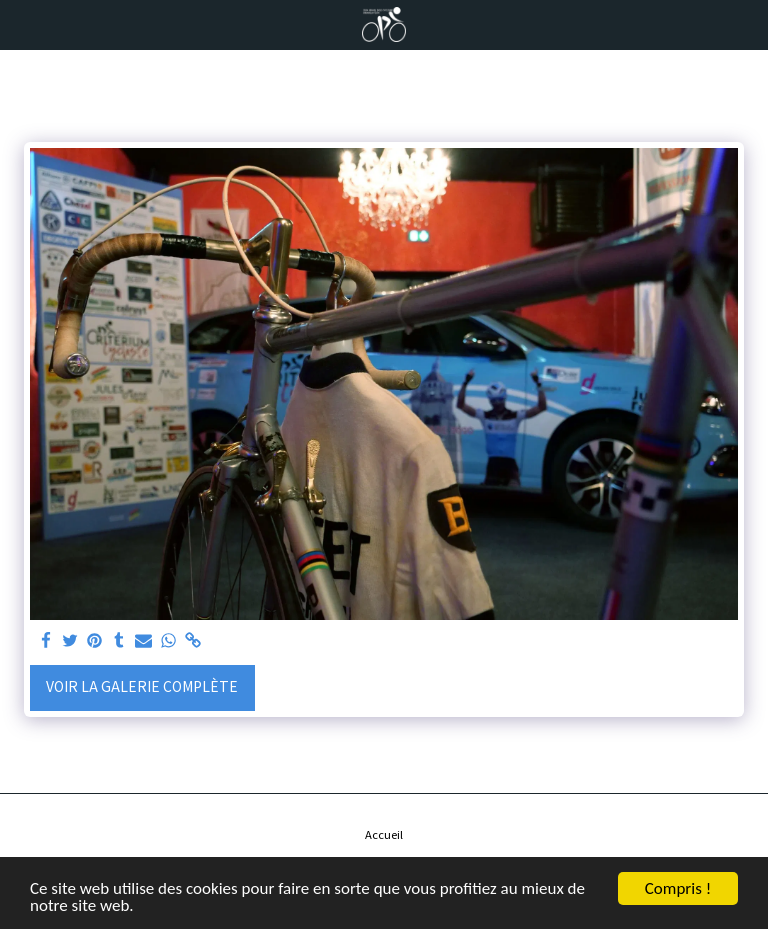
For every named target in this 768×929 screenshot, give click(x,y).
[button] (22, 23)
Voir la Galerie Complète (142, 686)
